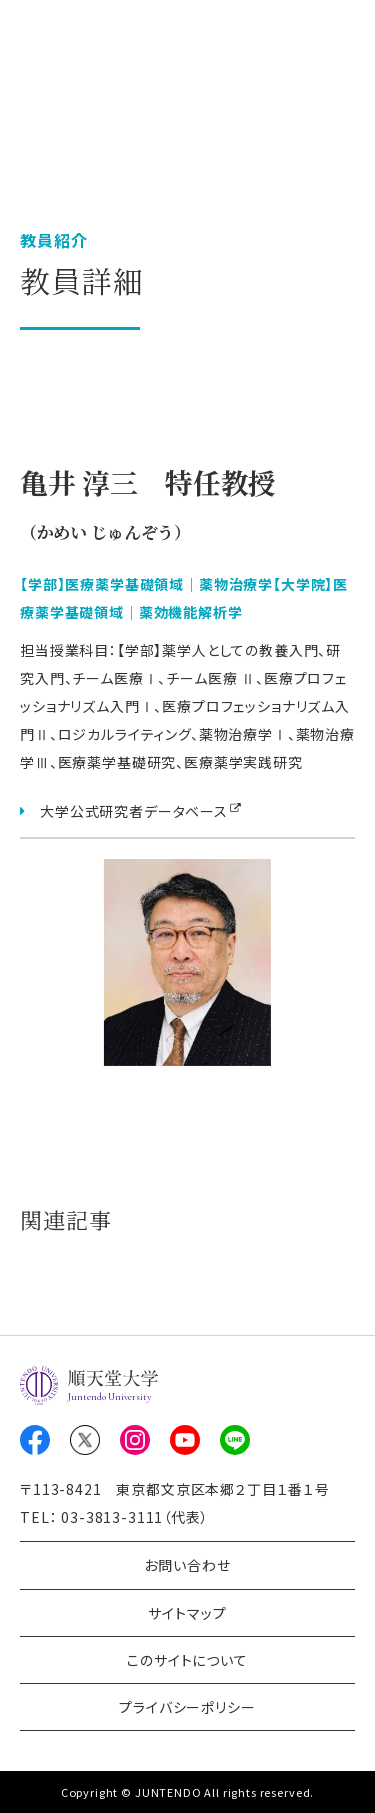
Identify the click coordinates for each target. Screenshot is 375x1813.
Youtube (185, 1440)
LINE (235, 1440)
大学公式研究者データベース (134, 811)
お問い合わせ (187, 1565)
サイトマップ (187, 1613)
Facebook (35, 1440)
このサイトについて (187, 1660)
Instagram (135, 1440)
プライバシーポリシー (187, 1707)
